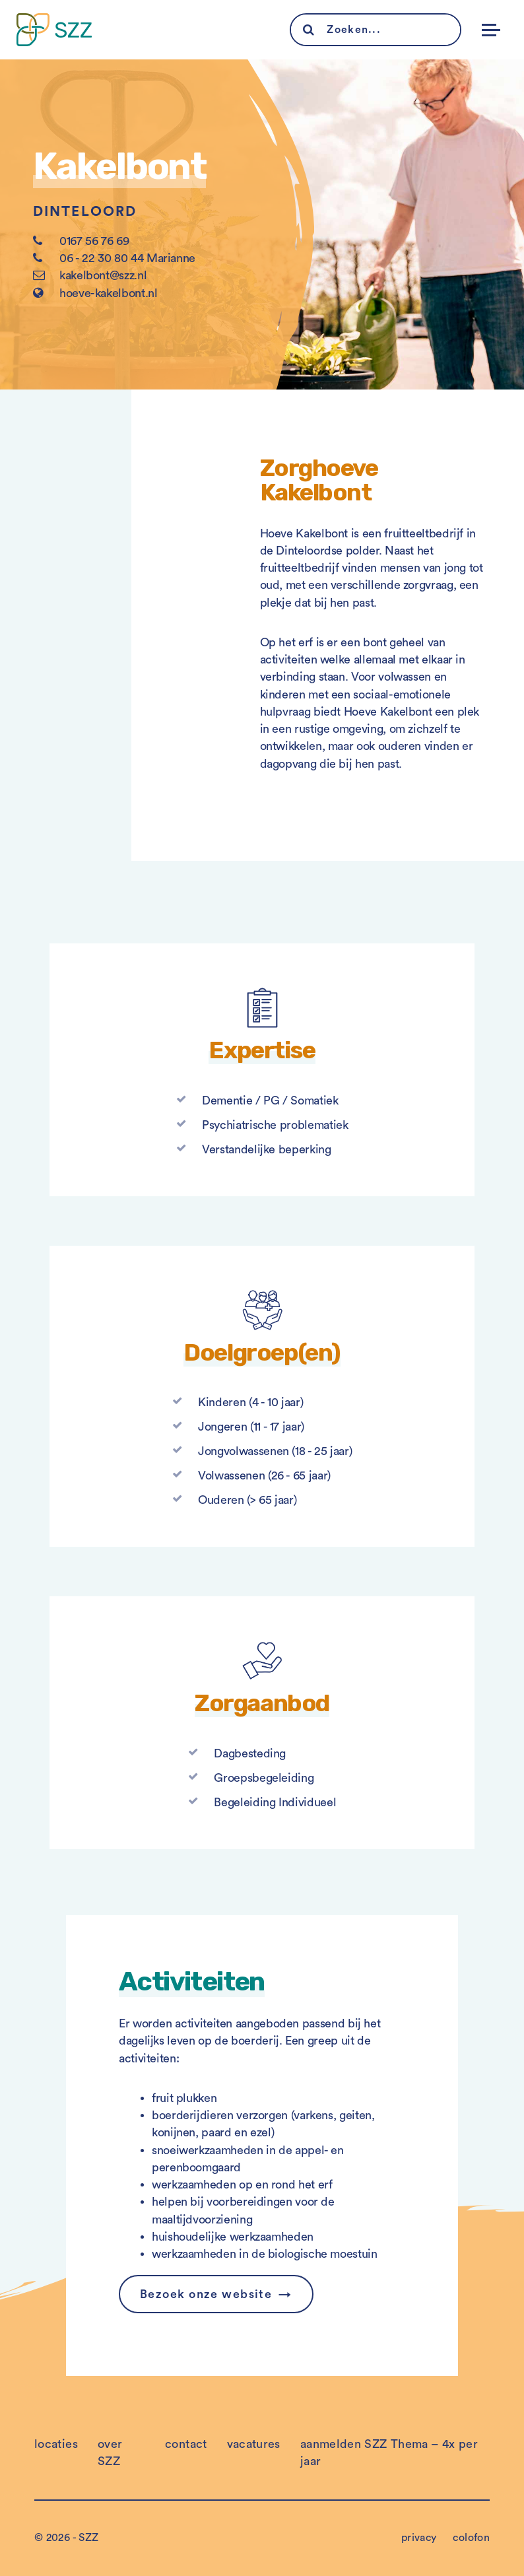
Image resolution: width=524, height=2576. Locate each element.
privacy (419, 2537)
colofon (471, 2537)
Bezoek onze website (206, 2294)
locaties (56, 2444)
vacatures (253, 2444)
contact (186, 2444)
